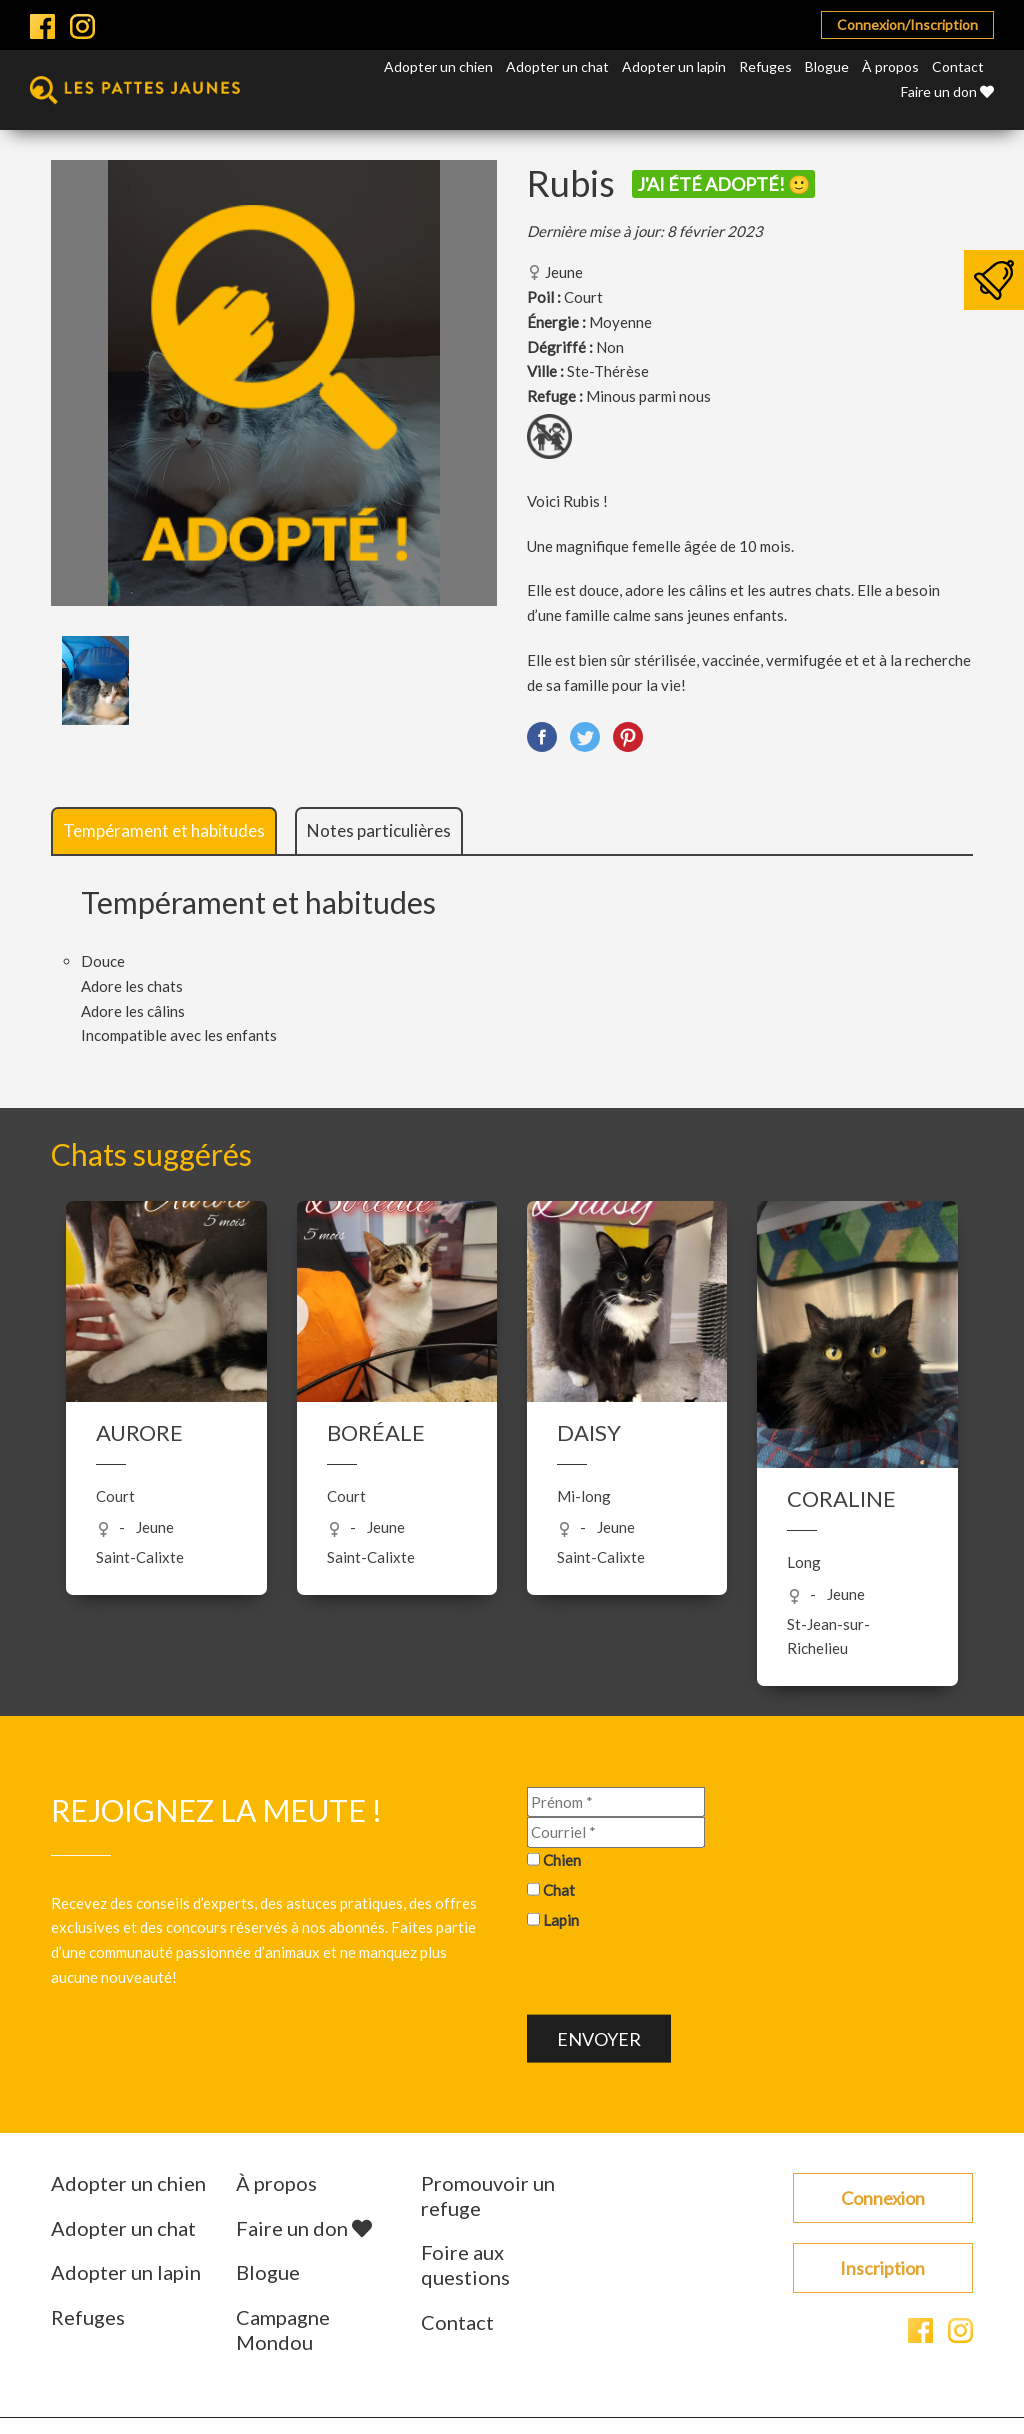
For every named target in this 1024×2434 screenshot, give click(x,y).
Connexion (883, 2198)
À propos (890, 66)
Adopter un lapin (674, 66)
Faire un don (947, 91)
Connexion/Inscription (907, 24)
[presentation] (679, 1976)
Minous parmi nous (648, 396)
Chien (562, 1860)
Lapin (561, 1919)
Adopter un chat (557, 66)
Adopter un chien (438, 66)
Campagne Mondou (283, 2329)
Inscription (882, 2268)
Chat (559, 1889)
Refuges (765, 66)
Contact (958, 66)
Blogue (827, 66)
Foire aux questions (465, 2264)
